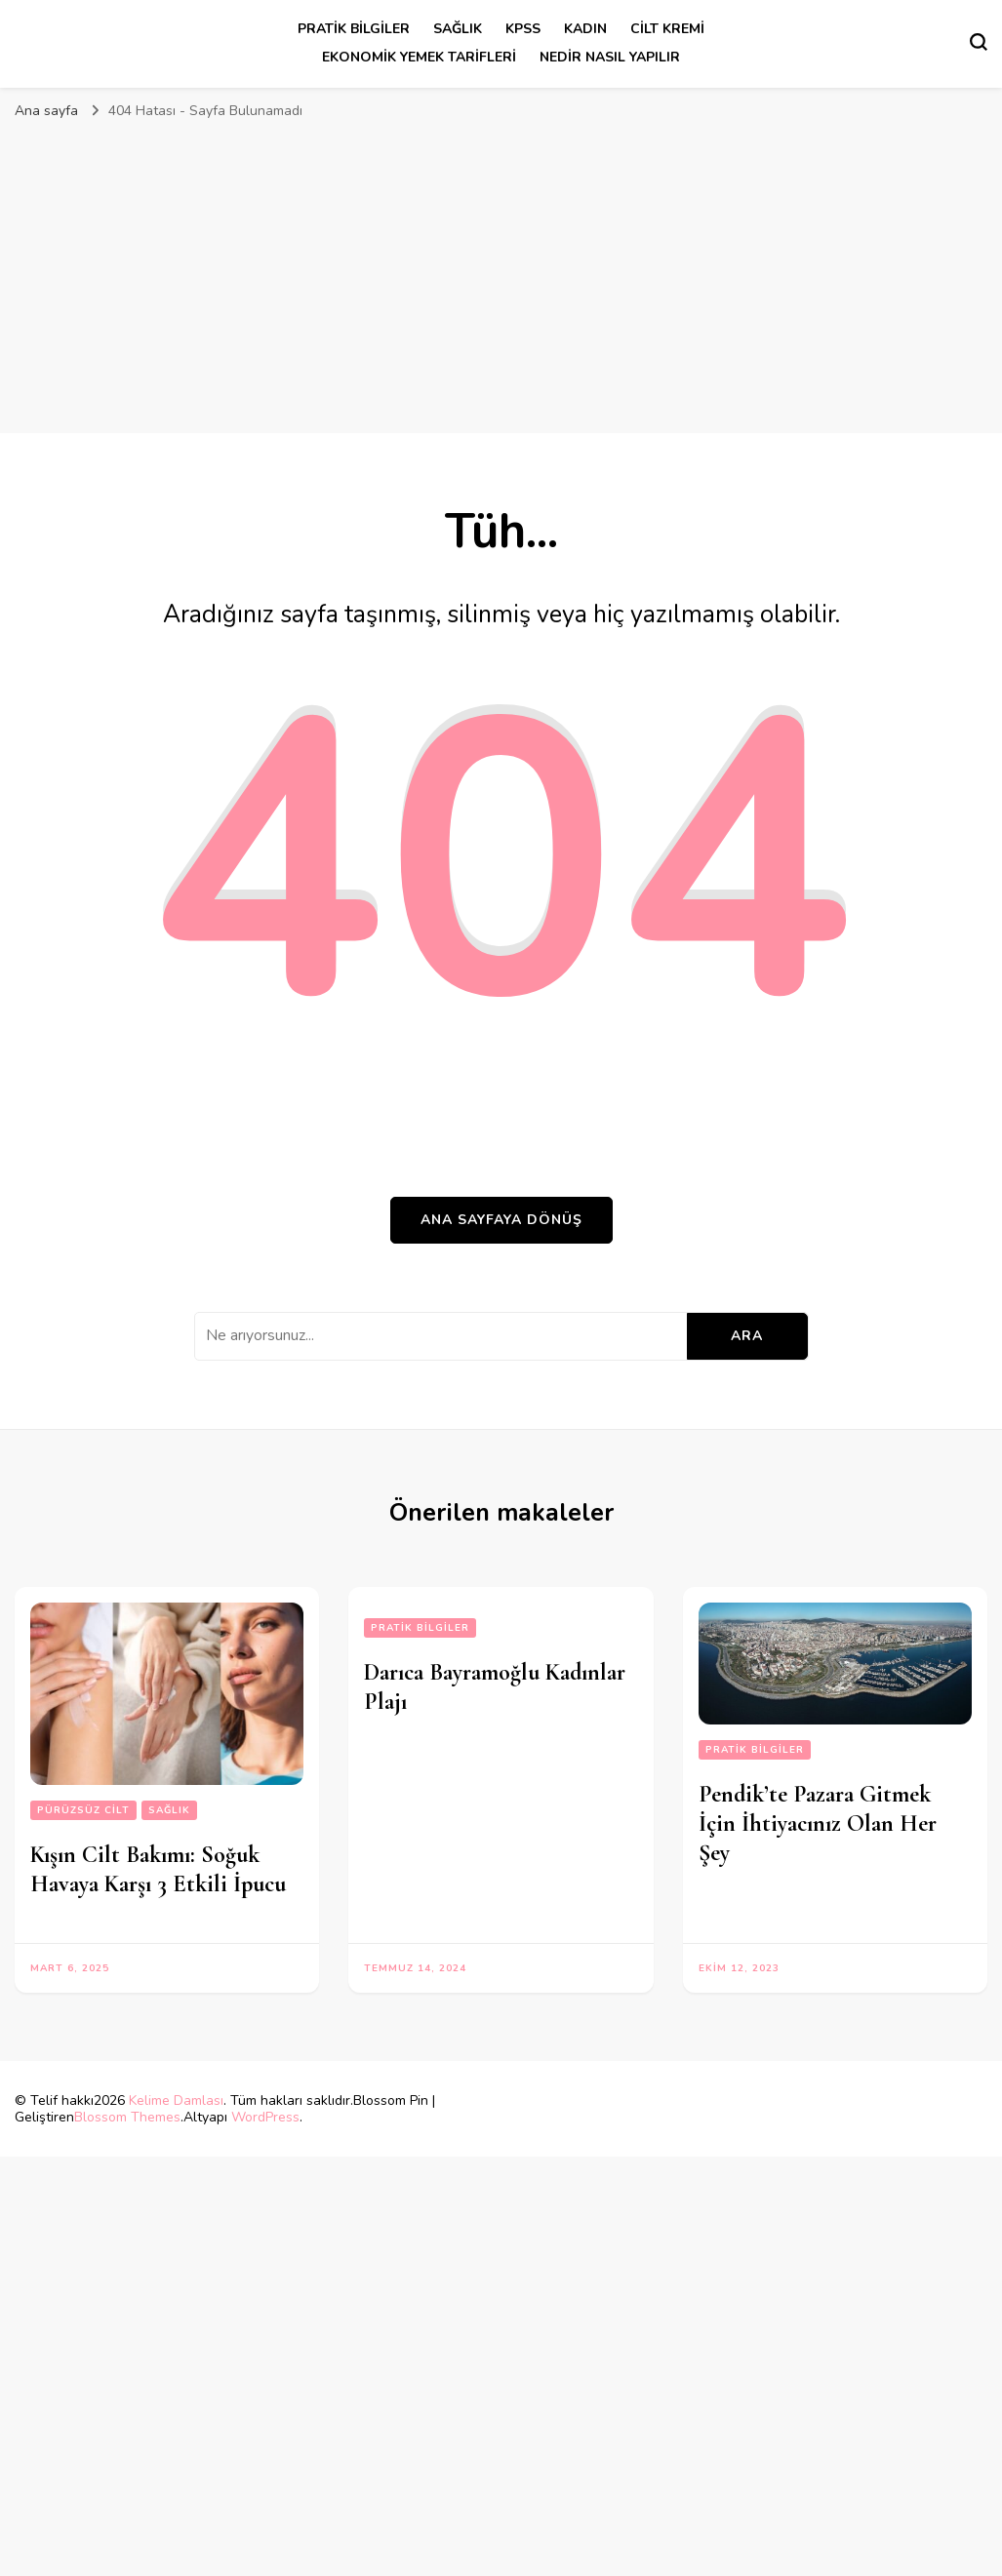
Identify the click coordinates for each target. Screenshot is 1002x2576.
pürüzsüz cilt (83, 1810)
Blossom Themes (127, 2117)
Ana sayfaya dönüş (501, 1219)
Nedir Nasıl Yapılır (610, 57)
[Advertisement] (501, 277)
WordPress (265, 2117)
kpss (523, 29)
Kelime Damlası (176, 2100)
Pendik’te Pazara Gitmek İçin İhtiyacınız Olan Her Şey (818, 1823)
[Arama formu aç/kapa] (978, 42)
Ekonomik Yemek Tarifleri (419, 57)
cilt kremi (667, 29)
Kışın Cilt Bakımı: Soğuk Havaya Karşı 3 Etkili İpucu (158, 1869)
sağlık (457, 29)
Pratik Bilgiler (354, 29)
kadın (585, 29)
